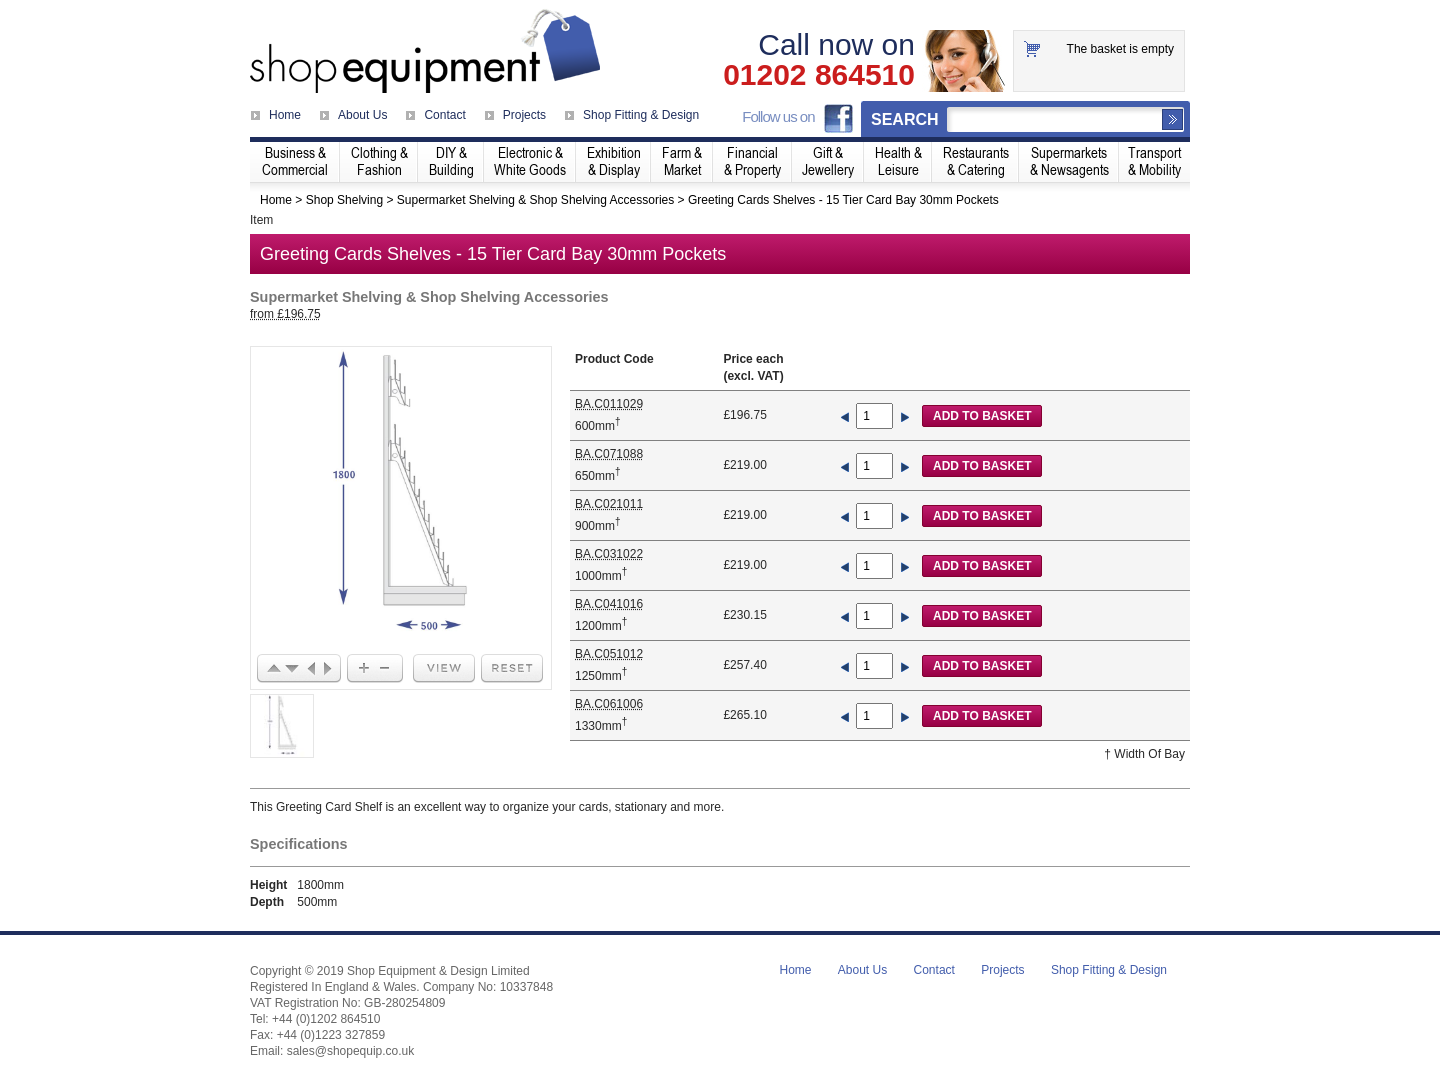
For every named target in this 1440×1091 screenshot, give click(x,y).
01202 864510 (819, 75)
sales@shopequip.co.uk (351, 1051)
